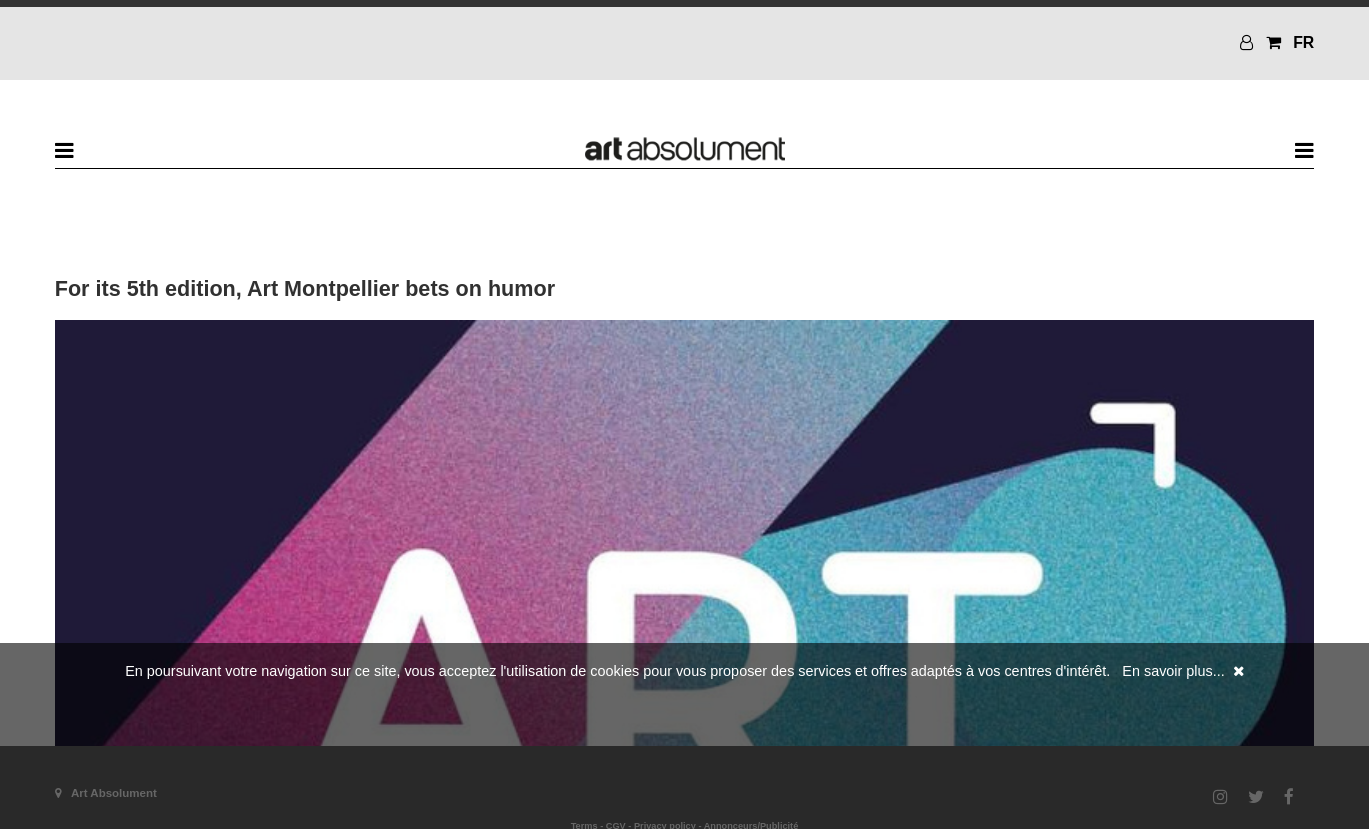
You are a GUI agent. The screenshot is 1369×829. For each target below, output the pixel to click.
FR (1303, 42)
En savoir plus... (1173, 671)
